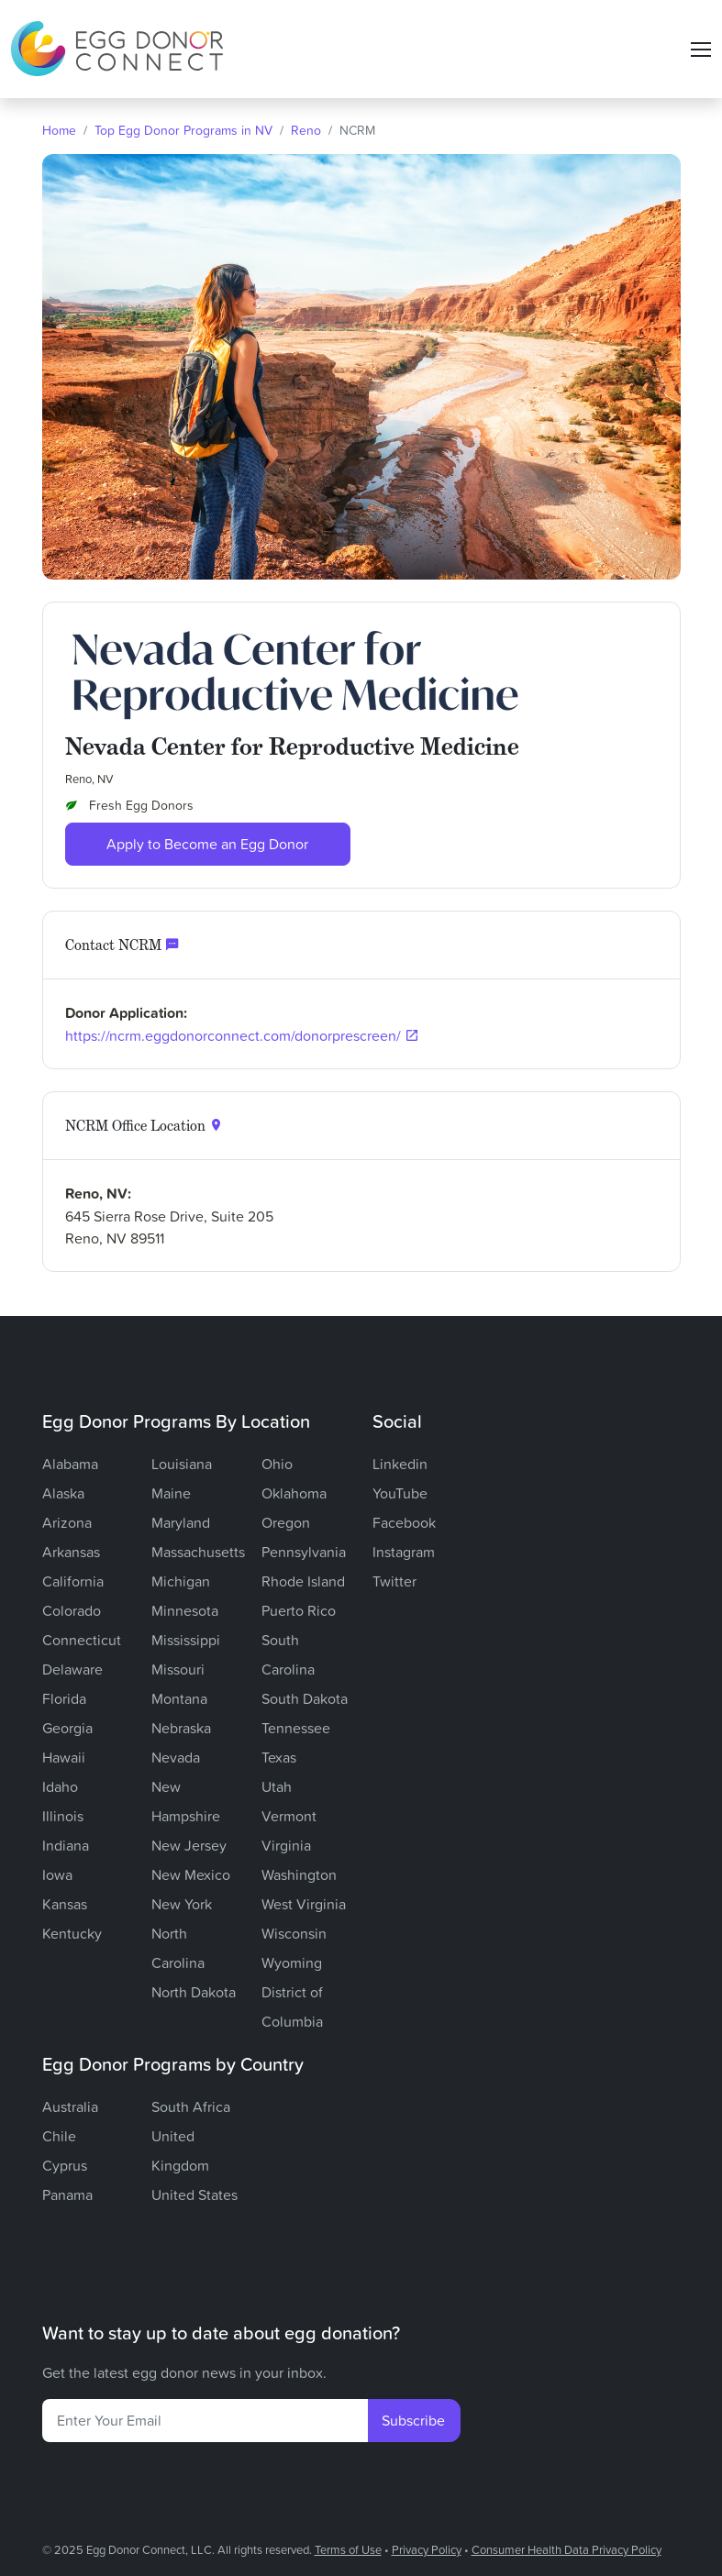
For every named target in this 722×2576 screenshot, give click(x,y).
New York (181, 1904)
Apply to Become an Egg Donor (207, 844)
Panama (67, 2194)
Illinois (62, 1816)
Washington (299, 1874)
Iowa (57, 1874)
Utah (276, 1786)
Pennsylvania (303, 1552)
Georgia (67, 1728)
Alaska (63, 1493)
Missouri (178, 1669)
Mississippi (185, 1640)
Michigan (180, 1581)
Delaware (72, 1669)
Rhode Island (303, 1581)
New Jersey (189, 1845)
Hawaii (63, 1757)
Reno (306, 129)
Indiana (65, 1845)
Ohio (277, 1464)
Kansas (64, 1904)
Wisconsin (294, 1933)
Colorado (71, 1610)
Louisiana (181, 1464)
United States (194, 2194)
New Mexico (190, 1874)
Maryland (180, 1522)
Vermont (289, 1816)
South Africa (190, 2106)
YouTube (400, 1493)
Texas (278, 1757)
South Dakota (304, 1698)
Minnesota (184, 1610)
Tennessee (295, 1728)
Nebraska (181, 1728)
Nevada (175, 1757)
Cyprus (64, 2165)
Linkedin (400, 1464)
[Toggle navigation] (701, 49)
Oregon (285, 1522)
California (73, 1581)
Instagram (403, 1552)
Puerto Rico (298, 1610)
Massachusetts (198, 1552)
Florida (64, 1698)
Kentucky (72, 1933)
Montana (179, 1698)
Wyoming (291, 1962)
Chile (59, 2136)
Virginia (286, 1845)
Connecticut (81, 1640)
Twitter (394, 1581)
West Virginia (303, 1904)
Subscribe (413, 2420)
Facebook (404, 1522)
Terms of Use (348, 2549)
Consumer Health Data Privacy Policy (566, 2549)
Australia (70, 2106)
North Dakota (193, 1992)
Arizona (67, 1522)
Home (59, 129)
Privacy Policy (426, 2549)
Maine (171, 1493)
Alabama (70, 1464)
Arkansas (71, 1552)
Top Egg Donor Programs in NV (183, 129)
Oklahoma (294, 1493)
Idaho (60, 1786)
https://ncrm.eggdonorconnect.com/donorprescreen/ (233, 1035)
